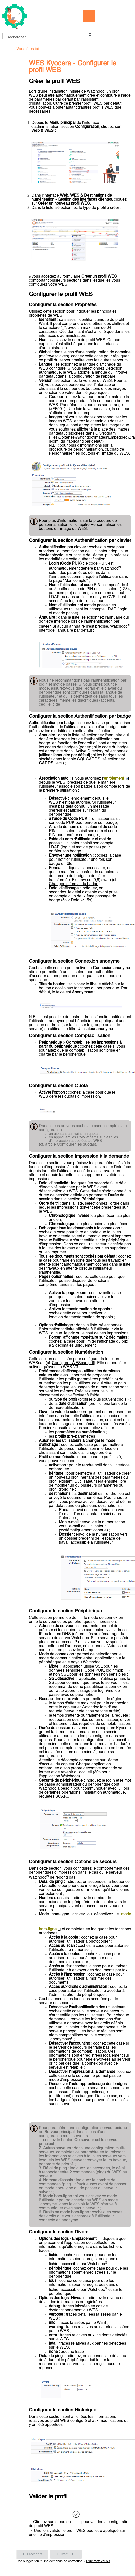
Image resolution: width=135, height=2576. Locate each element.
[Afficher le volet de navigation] (89, 16)
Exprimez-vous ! (98, 2561)
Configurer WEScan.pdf (73, 1363)
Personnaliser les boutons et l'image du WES (89, 454)
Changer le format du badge (73, 884)
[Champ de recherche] (48, 36)
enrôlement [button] (116, 779)
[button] (90, 35)
